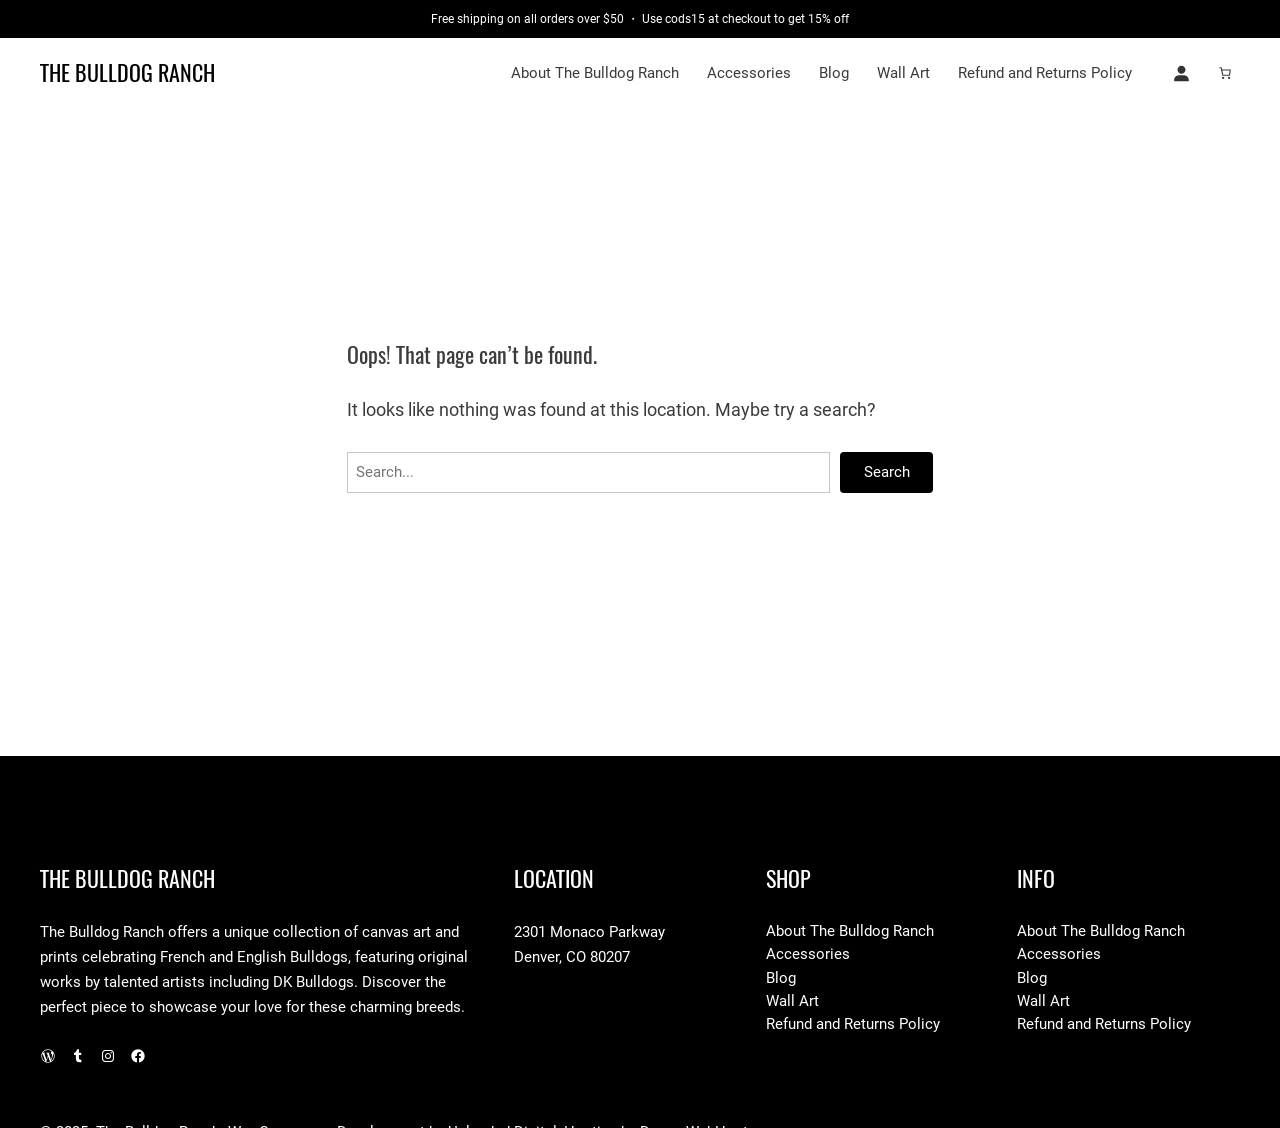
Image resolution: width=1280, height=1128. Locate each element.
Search (887, 472)
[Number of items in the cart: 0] (1225, 73)
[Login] (1181, 73)
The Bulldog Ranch (127, 73)
